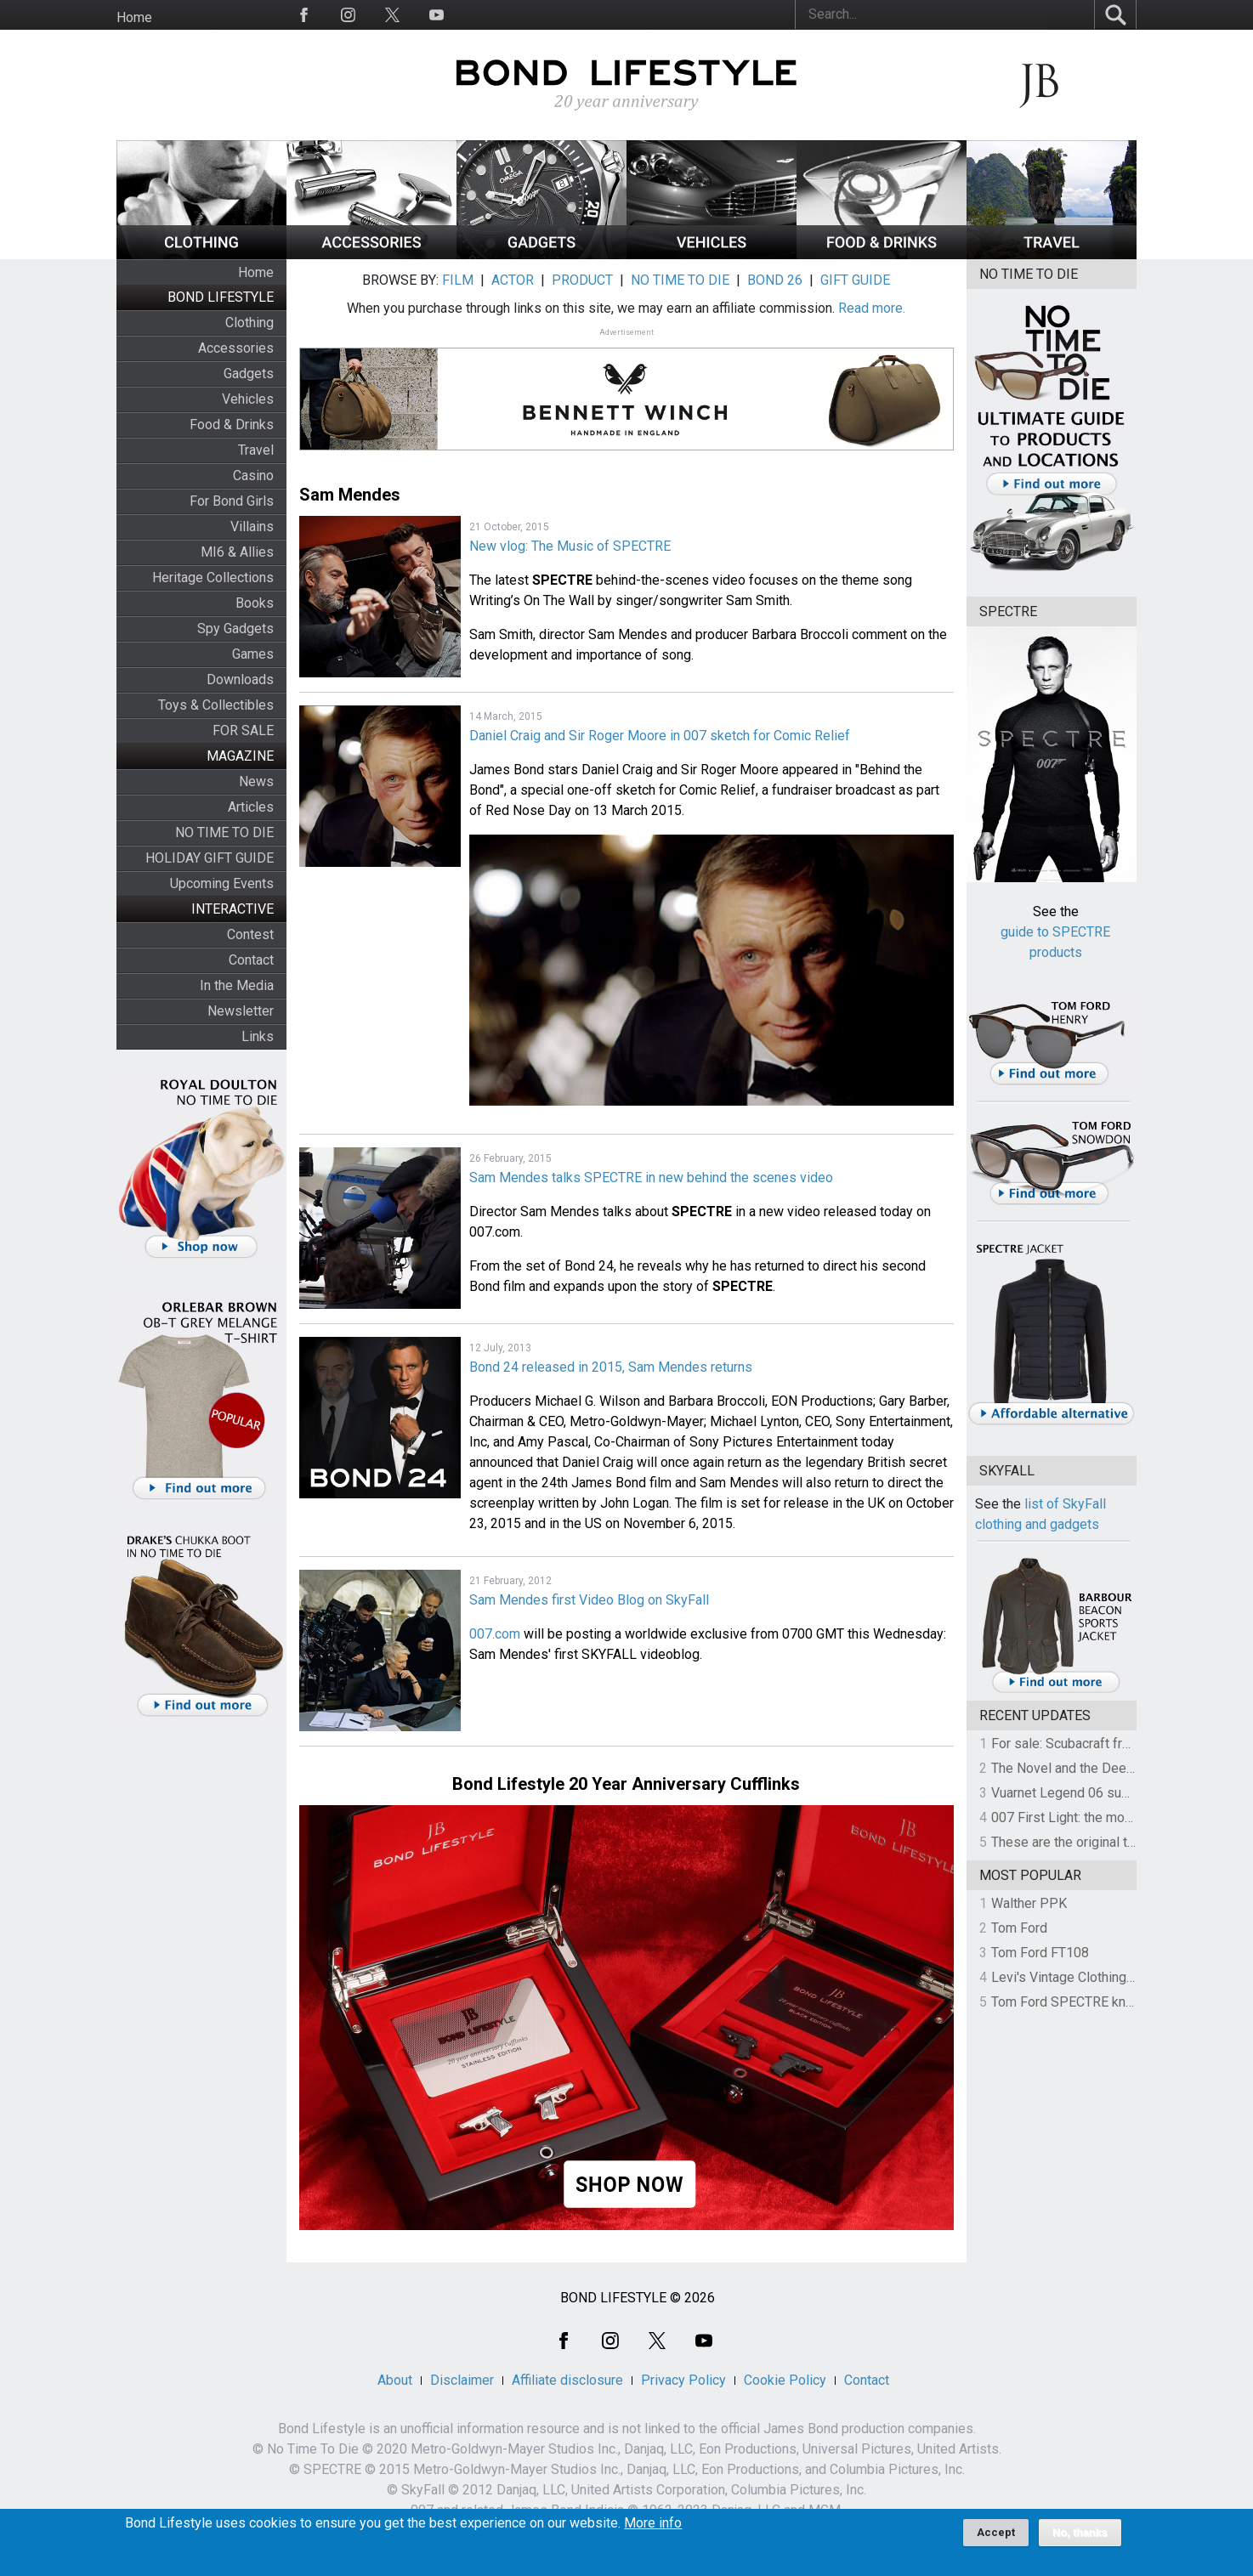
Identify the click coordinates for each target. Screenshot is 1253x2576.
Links (257, 1036)
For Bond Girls (232, 501)
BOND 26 (774, 280)
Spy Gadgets (235, 628)
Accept (996, 2539)
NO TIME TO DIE (224, 832)
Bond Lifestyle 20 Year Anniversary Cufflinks (626, 1784)
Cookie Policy (785, 2380)
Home (134, 17)
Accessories (236, 348)
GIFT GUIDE (855, 280)
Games (253, 654)
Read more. (871, 308)
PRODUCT (582, 280)
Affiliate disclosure (567, 2380)
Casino (253, 475)
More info (653, 2530)
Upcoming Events (222, 883)
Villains (252, 526)
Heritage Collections (213, 577)
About (394, 2380)
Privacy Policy (683, 2380)
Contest (250, 934)
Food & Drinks (232, 424)
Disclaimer (462, 2380)
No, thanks (1080, 2539)
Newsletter (240, 1011)
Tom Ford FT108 (1040, 1953)
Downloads (240, 679)
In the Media (237, 985)
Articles (251, 807)
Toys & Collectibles (216, 705)
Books (254, 603)
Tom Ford (1019, 1928)
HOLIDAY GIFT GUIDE (209, 858)
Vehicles (248, 399)
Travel (256, 450)
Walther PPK (1029, 1903)
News (256, 781)
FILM (457, 280)
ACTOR (512, 280)
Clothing (249, 322)
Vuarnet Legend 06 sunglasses (1083, 1793)
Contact (251, 960)
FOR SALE (243, 730)
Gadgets (249, 373)
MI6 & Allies (237, 552)
